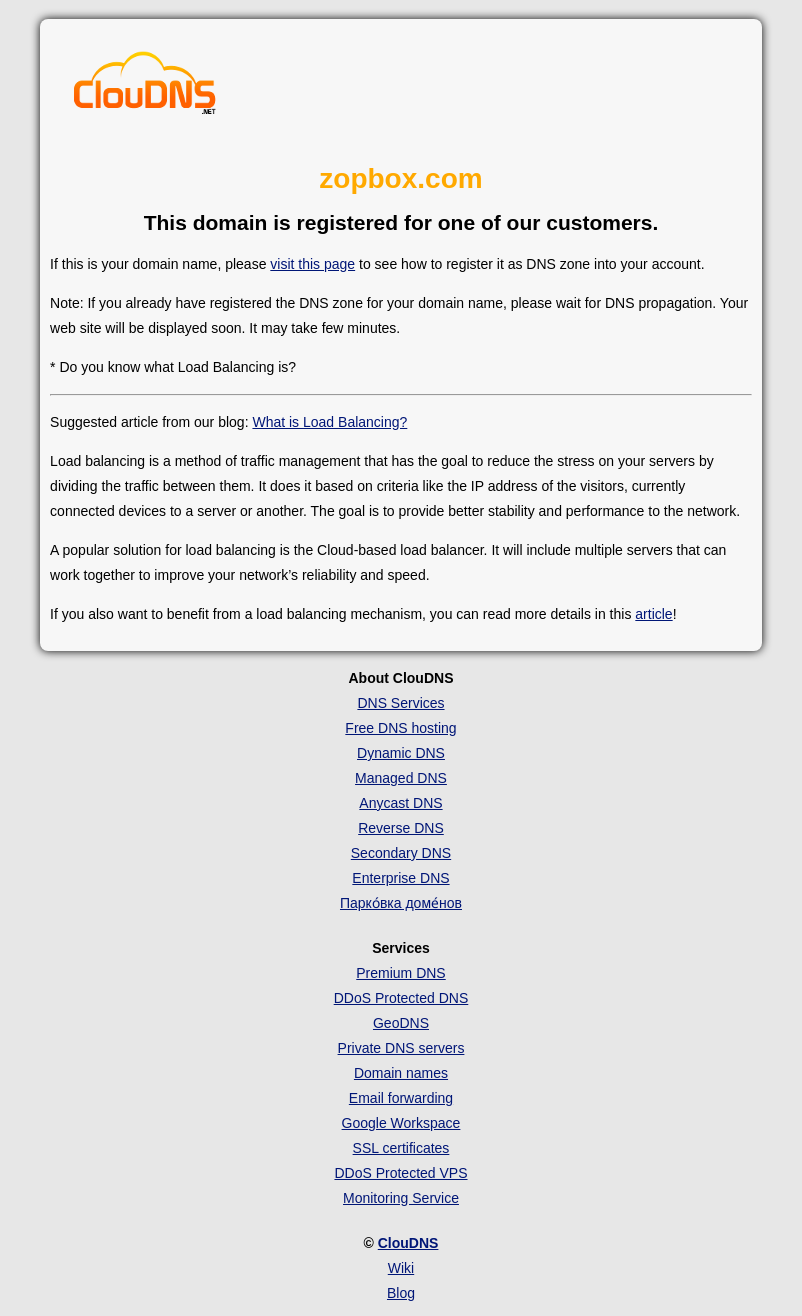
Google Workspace (401, 1123)
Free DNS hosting (400, 728)
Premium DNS (400, 973)
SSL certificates (401, 1148)
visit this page (312, 264)
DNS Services (400, 703)
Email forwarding (401, 1098)
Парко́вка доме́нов (401, 903)
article (653, 614)
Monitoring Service (401, 1198)
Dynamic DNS (401, 753)
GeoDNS (401, 1023)
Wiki (401, 1268)
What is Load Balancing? (329, 422)
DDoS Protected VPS (400, 1173)
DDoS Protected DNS (401, 998)
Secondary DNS (401, 853)
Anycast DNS (400, 803)
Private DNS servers (401, 1048)
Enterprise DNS (400, 878)
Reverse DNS (401, 828)
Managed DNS (401, 778)
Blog (401, 1293)
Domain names (401, 1073)
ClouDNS (408, 1243)
